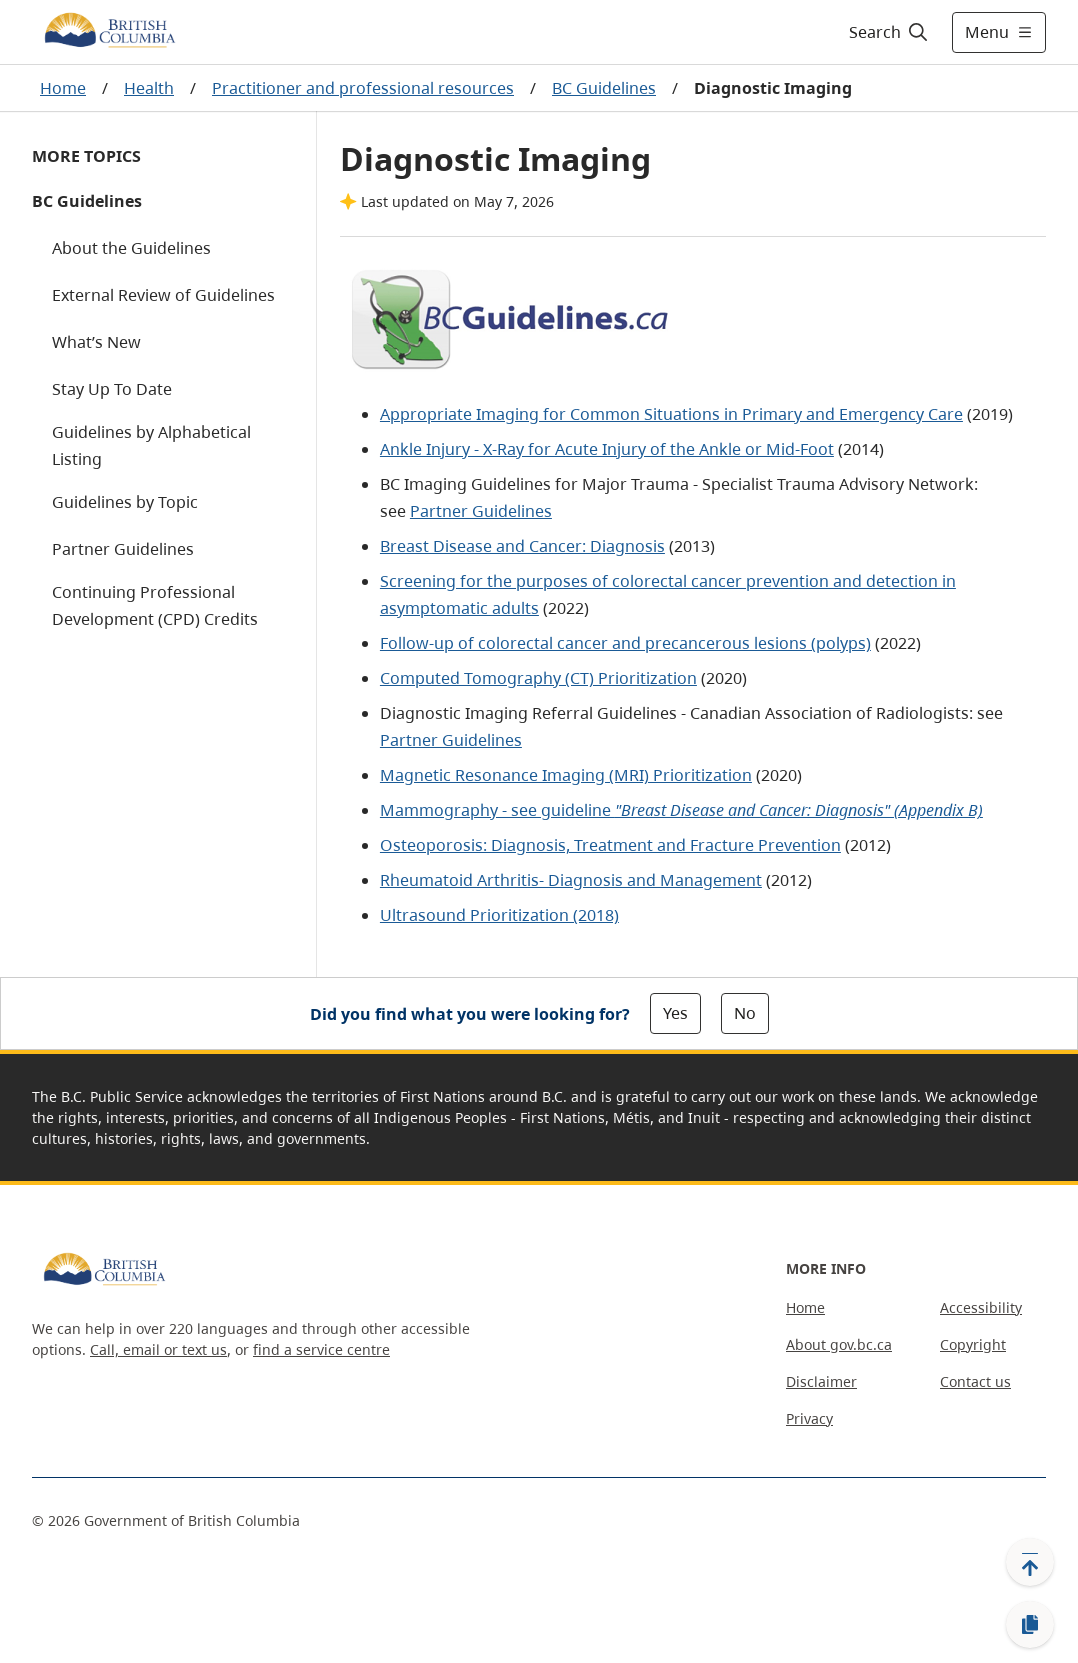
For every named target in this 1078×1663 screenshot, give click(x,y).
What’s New (96, 342)
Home (63, 88)
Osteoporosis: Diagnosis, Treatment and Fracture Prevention (610, 845)
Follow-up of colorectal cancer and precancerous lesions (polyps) (625, 643)
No (745, 1013)
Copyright (973, 1344)
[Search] (889, 32)
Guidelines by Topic (125, 502)
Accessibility (981, 1307)
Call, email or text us (158, 1349)
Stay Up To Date (112, 389)
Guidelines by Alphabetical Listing (151, 445)
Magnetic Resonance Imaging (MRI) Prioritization (566, 775)
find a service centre (321, 1349)
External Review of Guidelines (163, 295)
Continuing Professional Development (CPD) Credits (155, 605)
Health (149, 88)
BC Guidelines (604, 88)
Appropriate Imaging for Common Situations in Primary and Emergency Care (671, 414)
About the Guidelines (131, 248)
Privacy (809, 1418)
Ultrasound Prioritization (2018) (499, 915)
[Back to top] (1030, 1562)
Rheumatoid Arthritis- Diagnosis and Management (571, 880)
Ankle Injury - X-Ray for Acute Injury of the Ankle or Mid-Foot (607, 449)
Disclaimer (821, 1381)
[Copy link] (1030, 1625)
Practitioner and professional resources (363, 88)
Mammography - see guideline (681, 810)
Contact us (975, 1381)
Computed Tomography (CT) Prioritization (538, 678)
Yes (675, 1013)
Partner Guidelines (123, 549)
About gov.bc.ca (839, 1344)
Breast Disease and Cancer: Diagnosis (522, 546)
